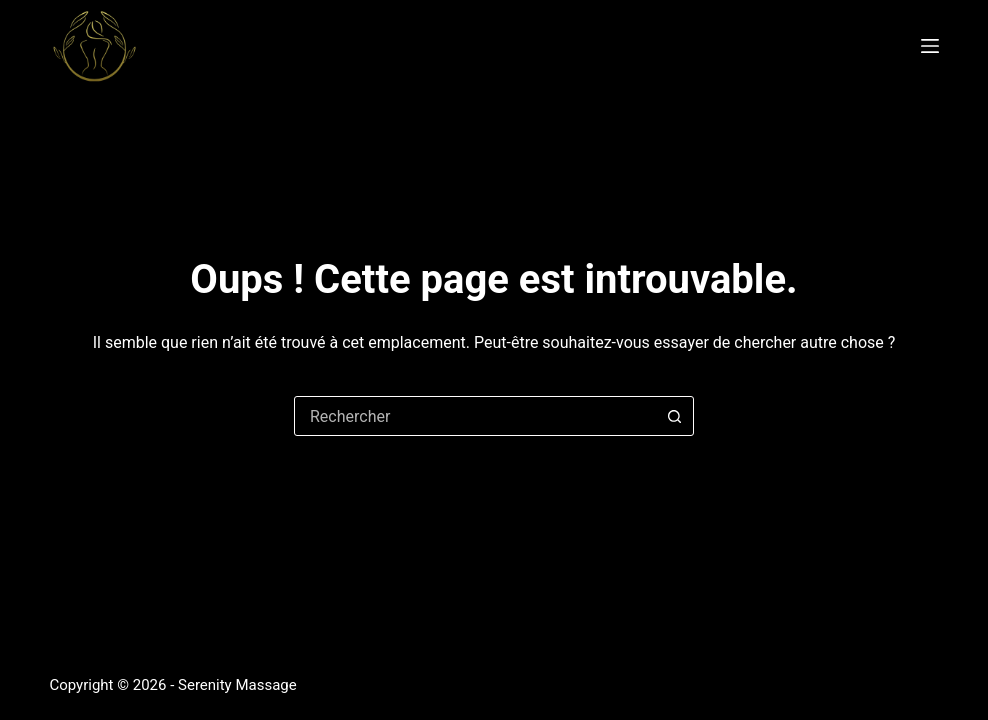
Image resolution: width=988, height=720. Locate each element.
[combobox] (475, 416)
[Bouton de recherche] (674, 416)
